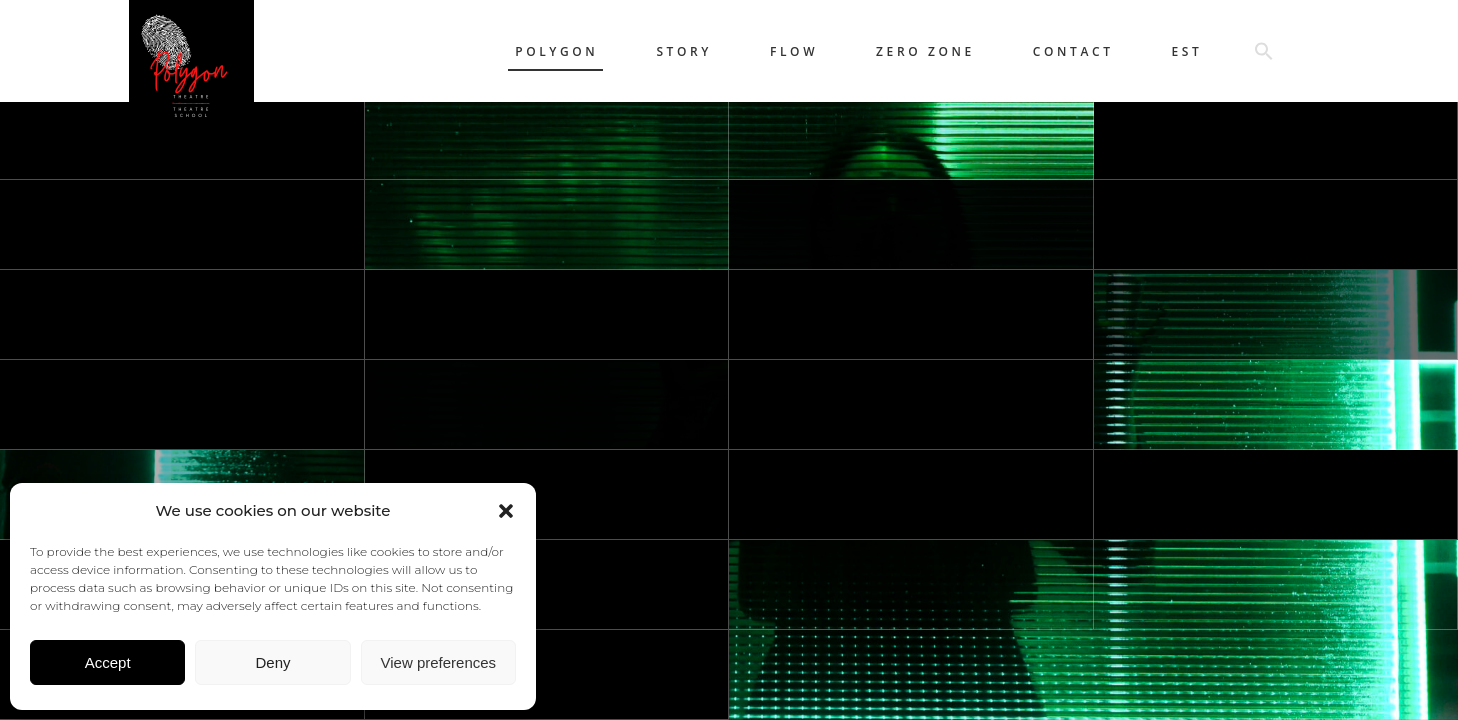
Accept (108, 662)
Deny (272, 662)
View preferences (439, 662)
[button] (506, 511)
